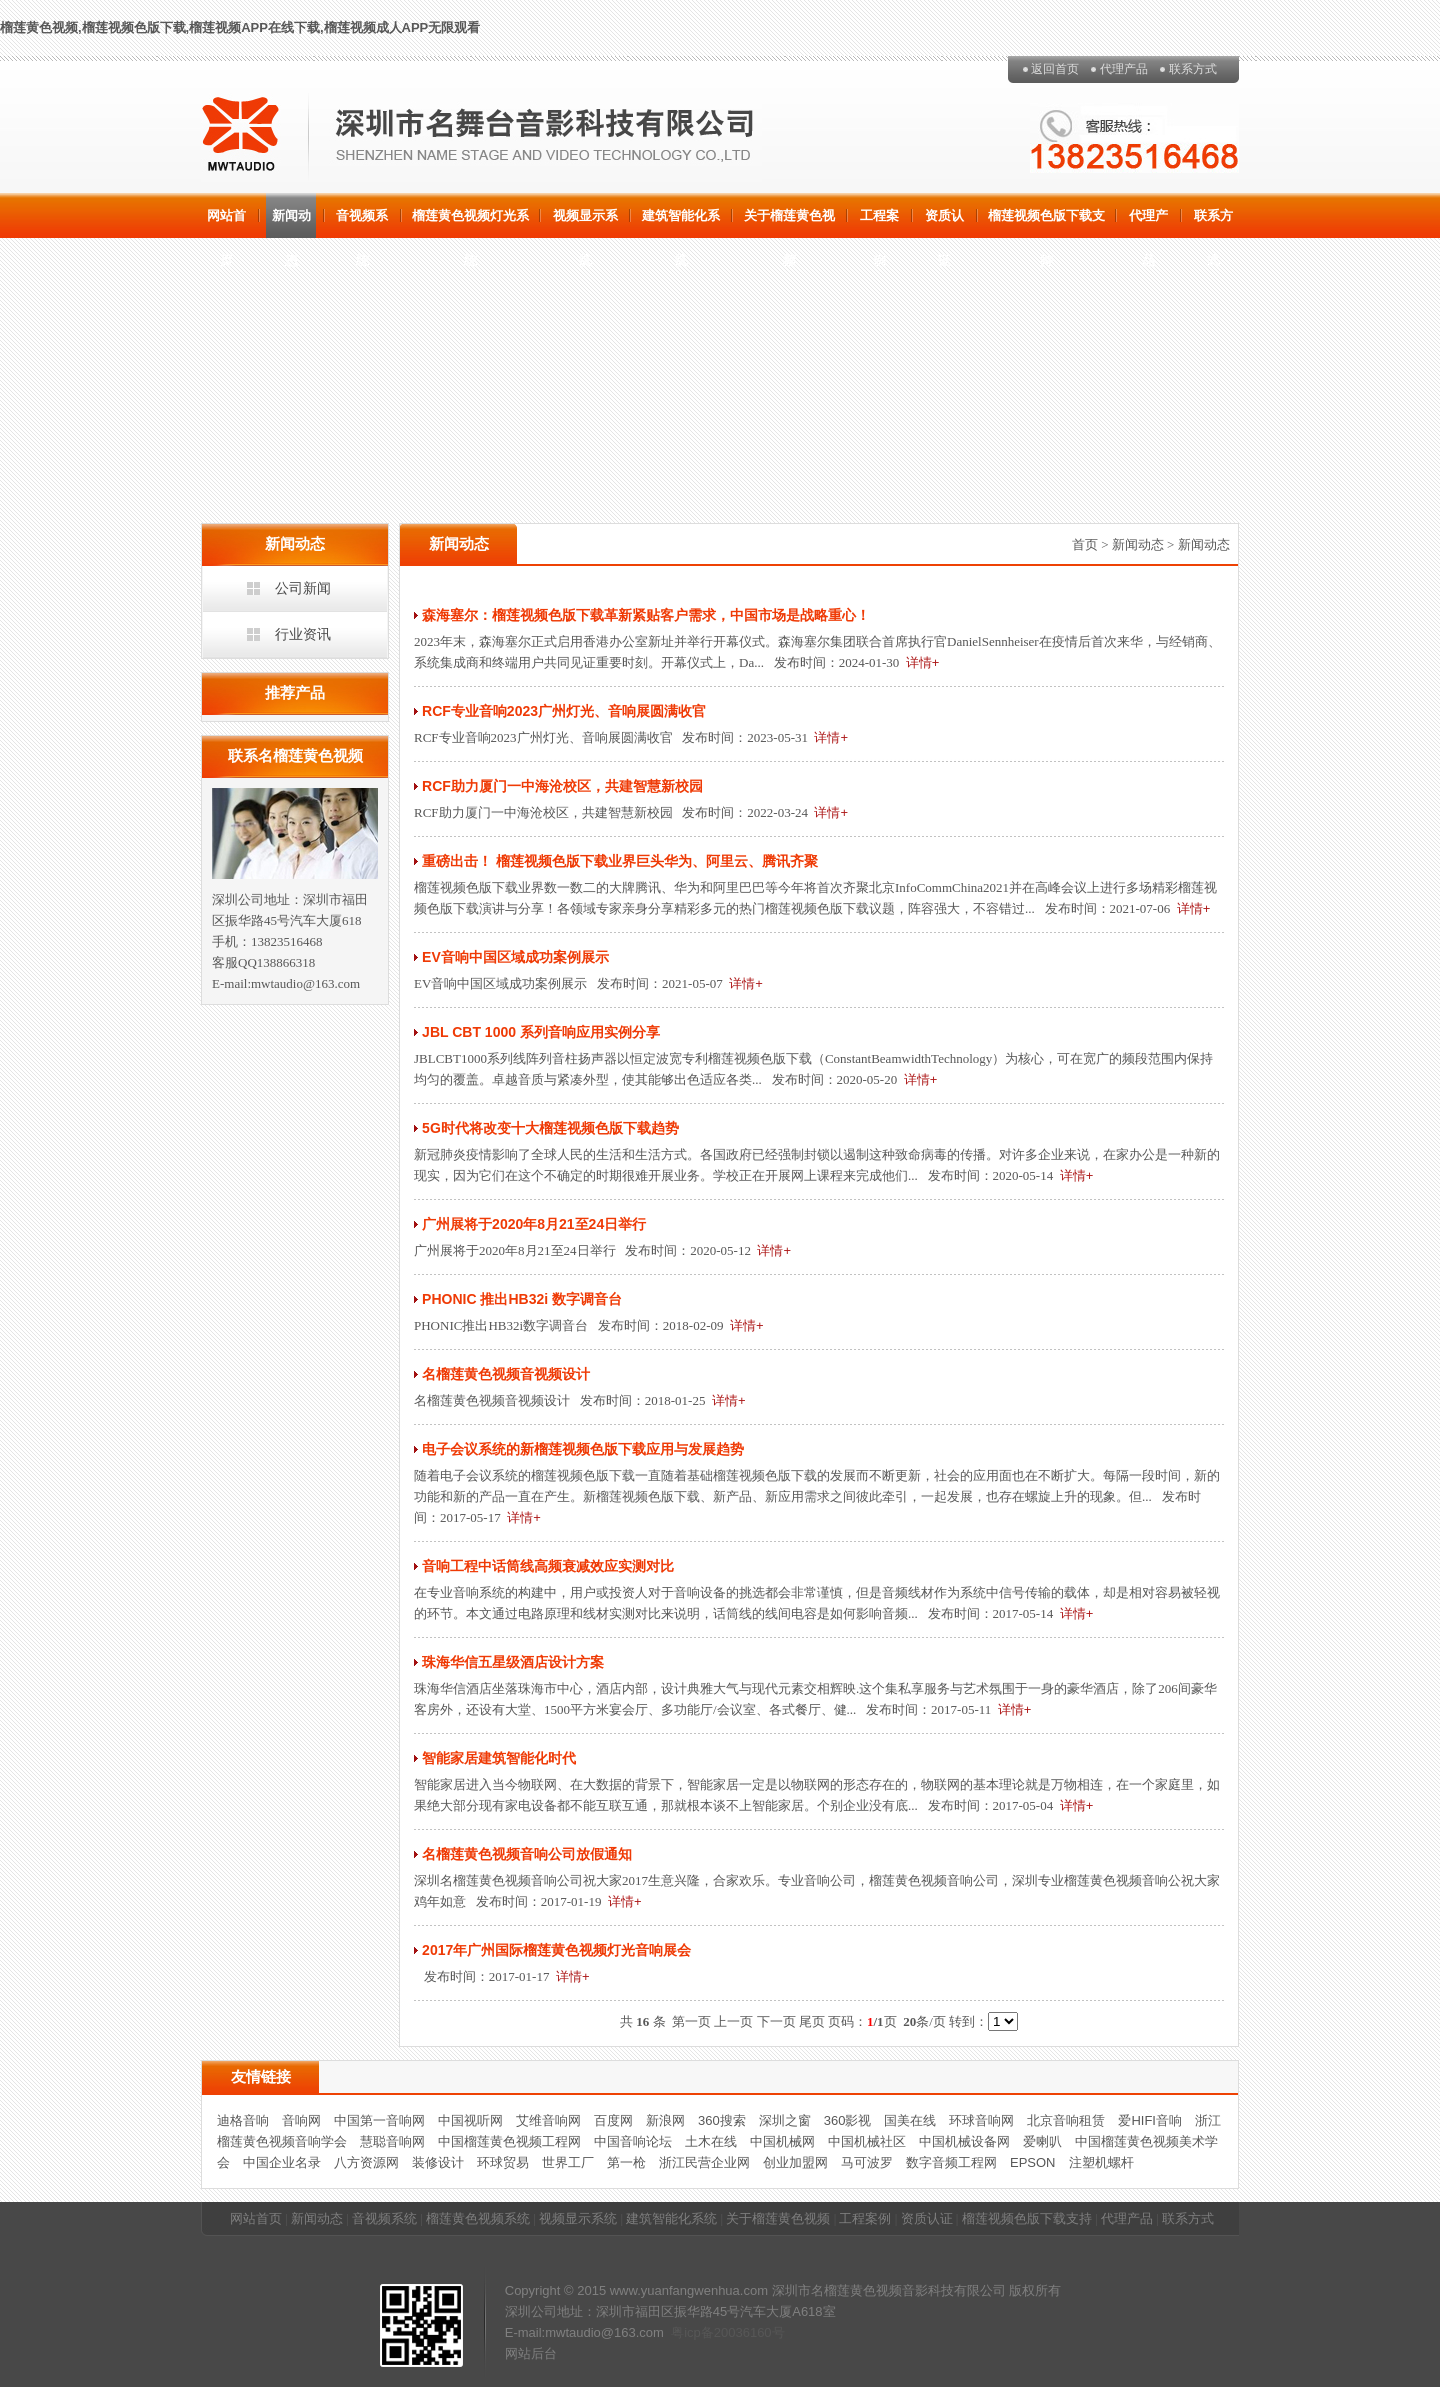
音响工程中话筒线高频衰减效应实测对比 (548, 1566)
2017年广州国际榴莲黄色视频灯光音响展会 (556, 1950)
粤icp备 (692, 2332)
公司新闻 (303, 588)
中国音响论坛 (633, 2141)
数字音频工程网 (951, 2162)
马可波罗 (867, 2162)
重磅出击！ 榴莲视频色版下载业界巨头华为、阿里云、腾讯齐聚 (620, 861)
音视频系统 (362, 223)
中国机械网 (782, 2141)
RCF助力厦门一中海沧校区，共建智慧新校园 (562, 786)
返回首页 (1055, 69)
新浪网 (665, 2120)
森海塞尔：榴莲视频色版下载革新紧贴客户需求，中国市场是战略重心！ (646, 615)
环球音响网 (981, 2120)
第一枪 (626, 2162)
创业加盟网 (795, 2162)
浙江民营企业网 (704, 2162)
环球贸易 (503, 2162)
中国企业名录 (282, 2162)
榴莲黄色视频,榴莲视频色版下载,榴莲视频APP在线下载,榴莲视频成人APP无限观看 (240, 27)
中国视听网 (470, 2120)
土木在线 (711, 2141)
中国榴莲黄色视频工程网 (509, 2141)
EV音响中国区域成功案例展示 (515, 957)
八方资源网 (366, 2162)
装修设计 (438, 2162)
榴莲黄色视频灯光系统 (470, 223)
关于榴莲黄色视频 (789, 223)
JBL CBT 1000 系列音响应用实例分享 (541, 1032)
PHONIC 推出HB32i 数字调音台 (522, 1299)
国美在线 (910, 2120)
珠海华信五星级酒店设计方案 (513, 1662)
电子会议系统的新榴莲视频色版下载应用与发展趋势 (583, 1449)
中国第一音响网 (379, 2120)
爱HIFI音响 (1150, 2120)
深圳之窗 (785, 2120)
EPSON (1033, 2162)
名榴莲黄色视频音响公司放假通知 (527, 1854)
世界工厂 (568, 2162)
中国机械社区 (867, 2141)
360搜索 (722, 2120)
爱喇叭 (1042, 2141)
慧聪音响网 (392, 2141)
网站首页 (226, 223)
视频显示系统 (585, 223)
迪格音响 (243, 2120)
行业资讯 (303, 634)
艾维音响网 (548, 2120)
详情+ (923, 662)
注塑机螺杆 (1101, 2162)
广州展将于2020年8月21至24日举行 (534, 1224)
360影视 (848, 2120)
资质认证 (944, 223)
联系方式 (1193, 69)
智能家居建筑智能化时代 (499, 1758)
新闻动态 (291, 223)
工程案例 (879, 223)
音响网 (301, 2120)
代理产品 (1124, 69)
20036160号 (749, 2332)
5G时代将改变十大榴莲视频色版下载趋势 (550, 1128)
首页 (1085, 544)
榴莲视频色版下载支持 (1046, 223)
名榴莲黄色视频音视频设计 (506, 1374)
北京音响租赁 (1066, 2120)
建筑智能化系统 (681, 223)
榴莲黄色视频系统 (478, 2218)
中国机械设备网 (964, 2141)
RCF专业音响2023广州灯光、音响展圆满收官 (564, 711)
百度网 (613, 2120)
